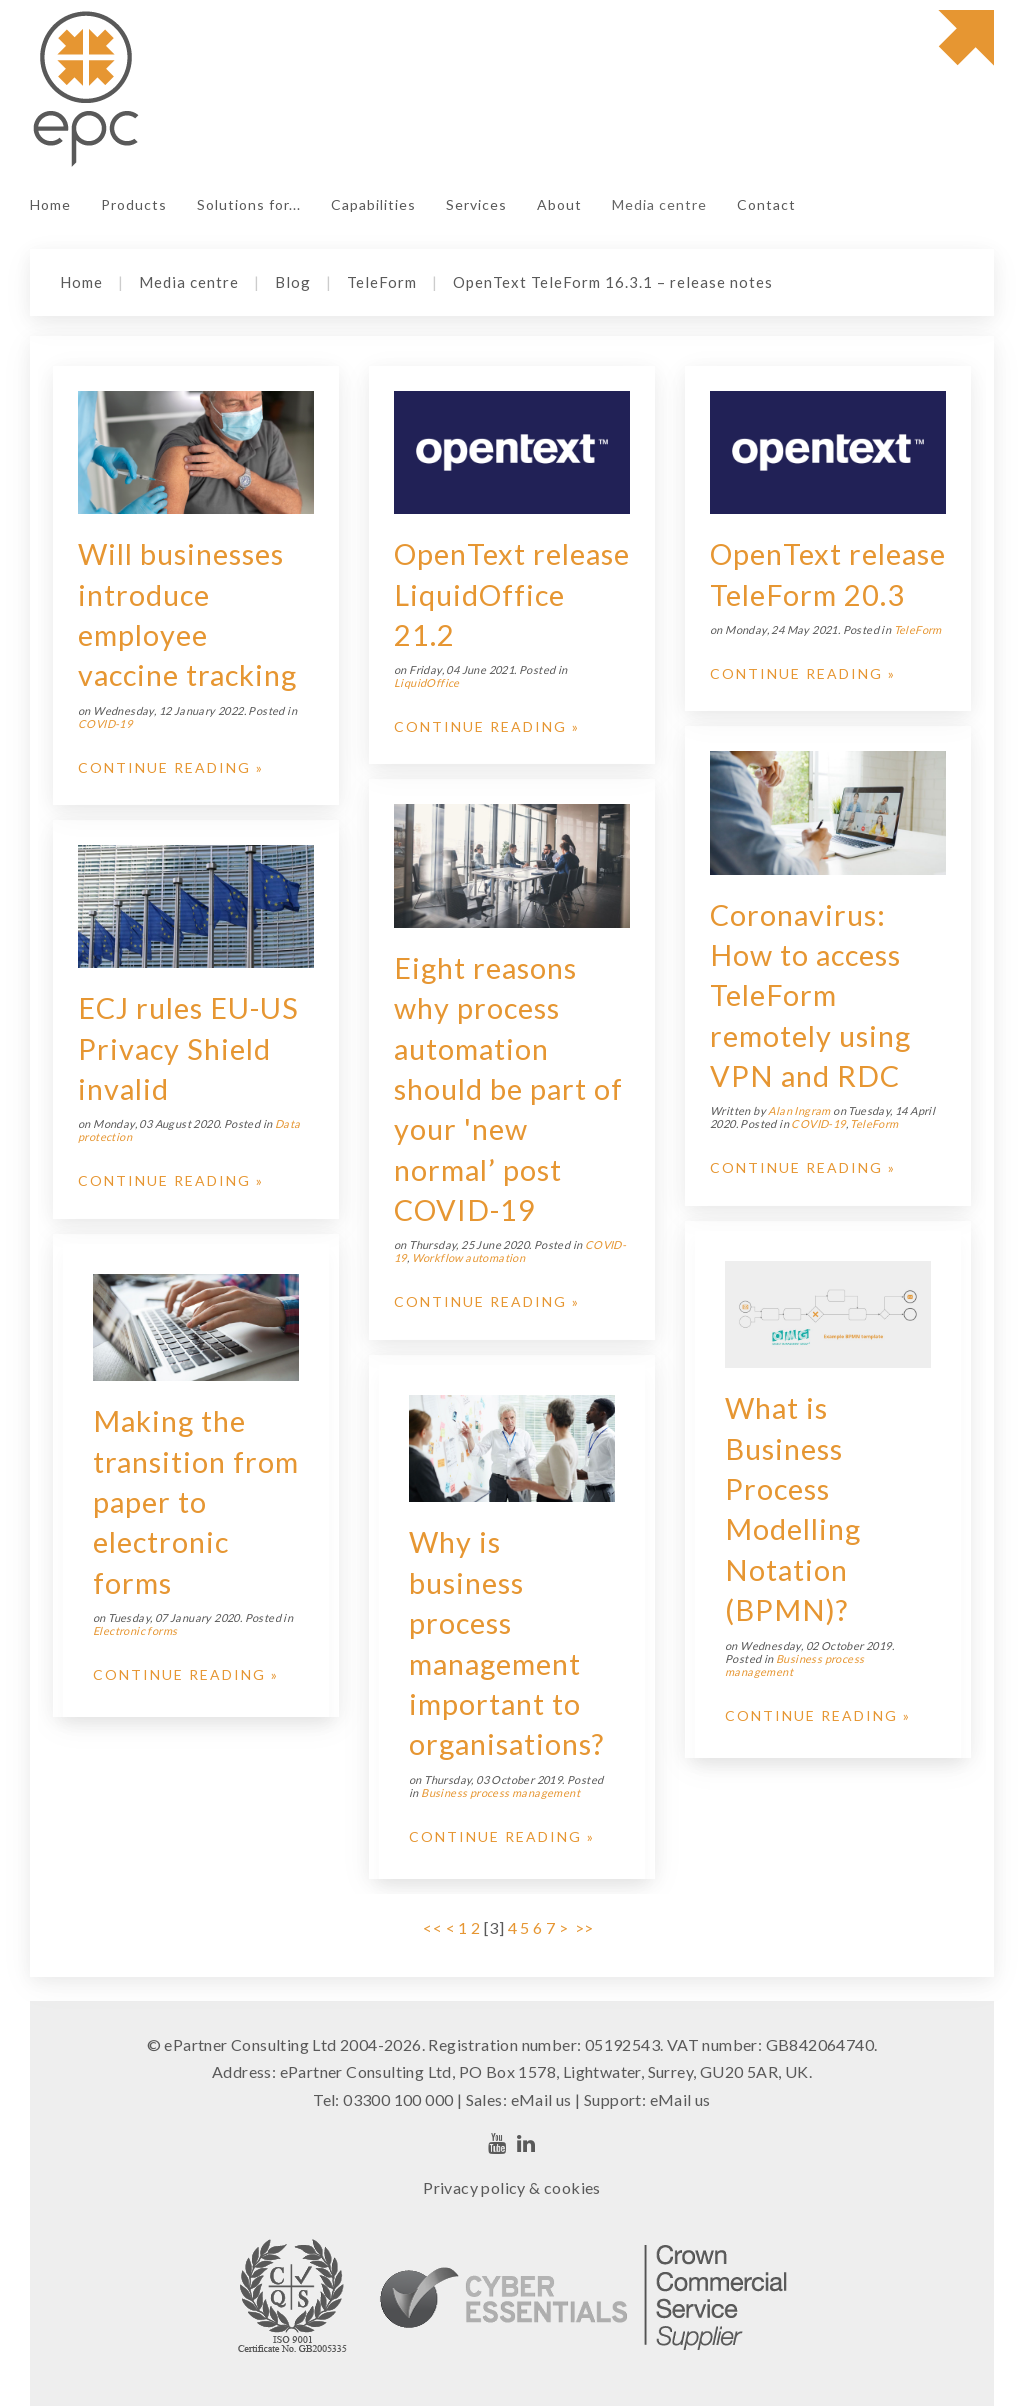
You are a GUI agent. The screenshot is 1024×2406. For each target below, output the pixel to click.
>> (586, 1927)
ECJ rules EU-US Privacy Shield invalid (188, 1048)
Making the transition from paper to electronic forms (196, 1501)
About (559, 204)
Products (134, 204)
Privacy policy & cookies (512, 2187)
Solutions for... (249, 204)
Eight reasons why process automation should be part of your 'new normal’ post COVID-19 (508, 1089)
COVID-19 (105, 723)
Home (50, 204)
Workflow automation (469, 1257)
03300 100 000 (398, 2099)
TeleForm (382, 282)
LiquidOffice (427, 682)
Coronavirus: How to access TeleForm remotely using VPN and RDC (810, 995)
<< (432, 1927)
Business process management (500, 1792)
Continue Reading (164, 767)
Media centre (659, 204)
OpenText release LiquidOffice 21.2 (512, 594)
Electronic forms (135, 1630)
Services (476, 204)
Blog (293, 282)
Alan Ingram (799, 1110)
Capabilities (373, 204)
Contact (766, 204)
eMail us (541, 2099)
